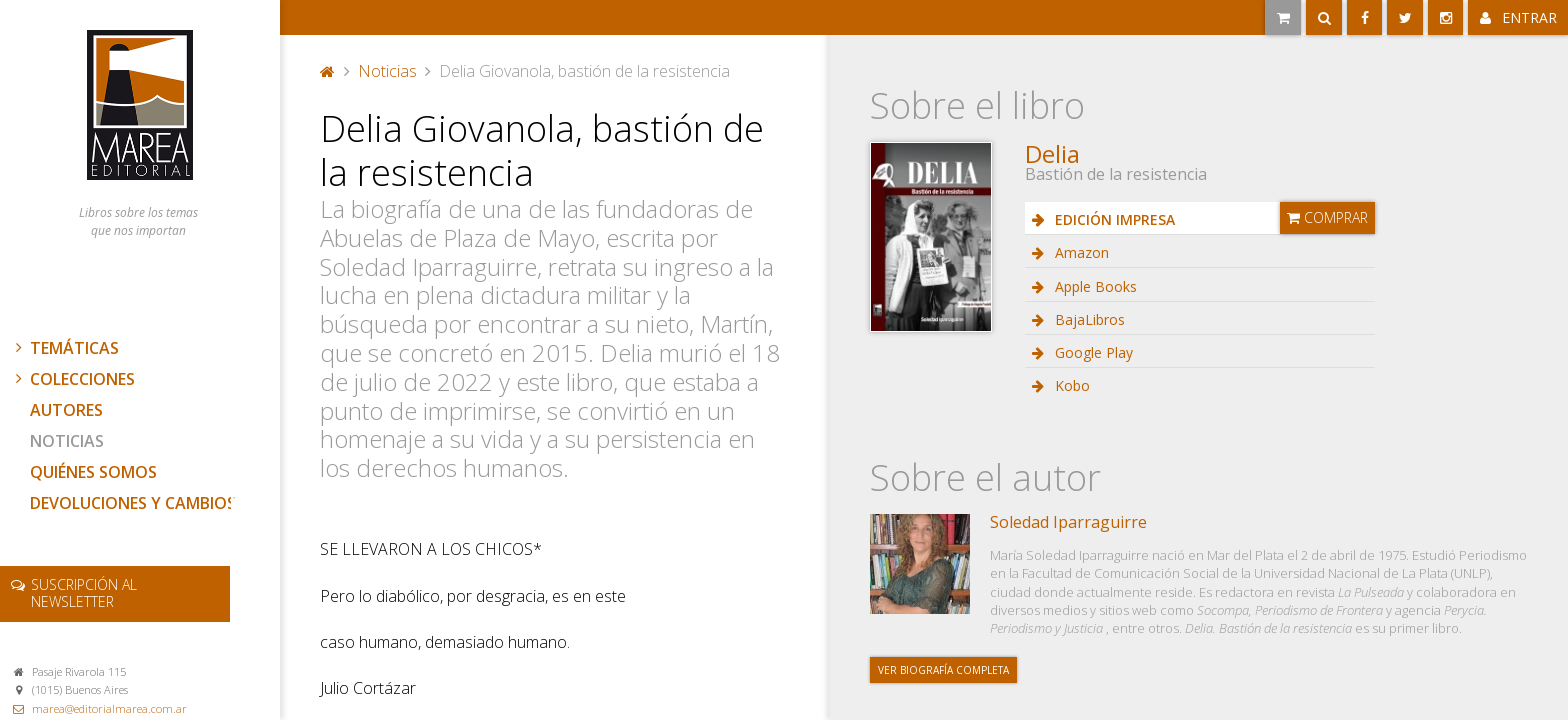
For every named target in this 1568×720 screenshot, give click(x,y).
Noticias (67, 441)
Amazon (1080, 252)
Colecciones (73, 379)
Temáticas (65, 348)
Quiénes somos (93, 472)
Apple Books (1094, 286)
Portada (328, 71)
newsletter (84, 593)
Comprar (1327, 217)
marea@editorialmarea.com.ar (109, 708)
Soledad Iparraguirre (1068, 522)
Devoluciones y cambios (133, 503)
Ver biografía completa (943, 670)
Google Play (1092, 352)
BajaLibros (1088, 319)
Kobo (1070, 385)
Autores (66, 410)
